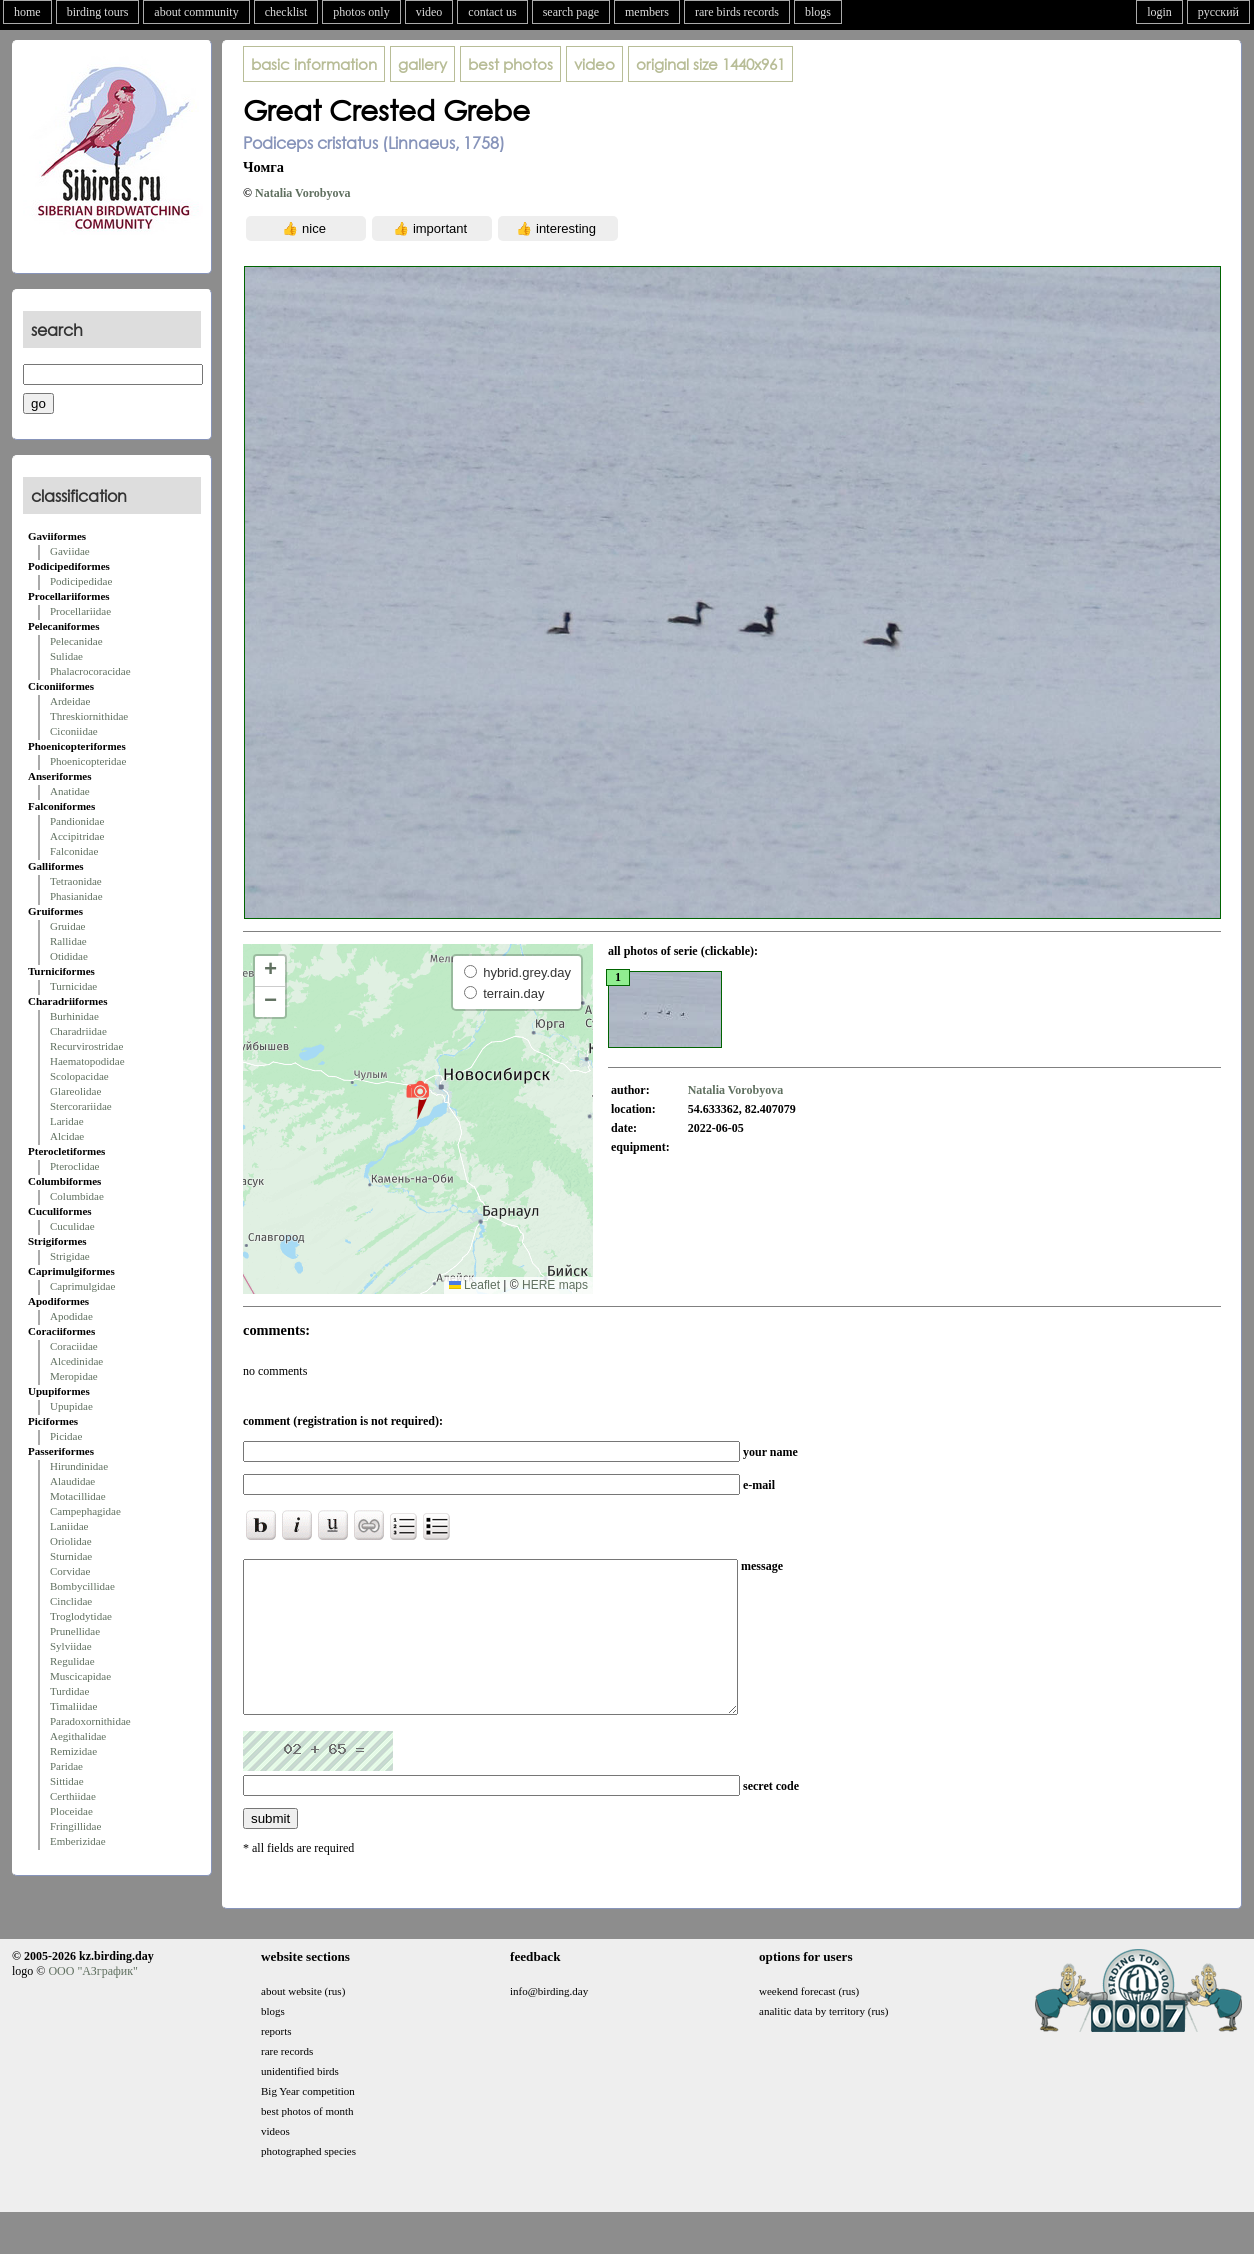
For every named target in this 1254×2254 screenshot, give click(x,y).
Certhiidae (73, 1796)
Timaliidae (73, 1706)
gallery (422, 64)
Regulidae (72, 1661)
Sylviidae (71, 1646)
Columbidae (77, 1196)
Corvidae (70, 1571)
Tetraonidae (76, 881)
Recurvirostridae (86, 1046)
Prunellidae (75, 1631)
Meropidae (74, 1376)
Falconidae (74, 851)
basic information (314, 64)
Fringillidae (75, 1826)
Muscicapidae (80, 1676)
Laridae (67, 1121)
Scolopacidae (79, 1076)
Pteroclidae (74, 1166)
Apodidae (71, 1316)
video (429, 12)
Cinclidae (71, 1601)
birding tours (98, 12)
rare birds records (737, 12)
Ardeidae (70, 701)
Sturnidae (71, 1556)
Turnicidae (73, 986)
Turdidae (69, 1691)
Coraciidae (74, 1346)
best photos (510, 64)
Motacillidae (78, 1496)
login (1159, 12)
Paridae (66, 1766)
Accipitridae (77, 836)
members (647, 12)
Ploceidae (71, 1811)
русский (1218, 12)
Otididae (69, 956)
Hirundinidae (79, 1466)
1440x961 (710, 64)
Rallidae (68, 941)
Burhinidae (74, 1016)
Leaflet (474, 1285)
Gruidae (67, 926)
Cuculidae (72, 1226)
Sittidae (67, 1781)
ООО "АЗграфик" (92, 2001)
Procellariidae (80, 611)
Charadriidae (78, 1031)
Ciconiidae (74, 731)
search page (571, 12)
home (27, 12)
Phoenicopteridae (88, 761)
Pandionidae (77, 821)
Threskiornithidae (89, 716)
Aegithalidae (78, 1736)
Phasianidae (76, 896)
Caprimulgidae (82, 1286)
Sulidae (66, 656)
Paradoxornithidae (90, 1721)
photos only (361, 12)
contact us (492, 12)
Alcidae (67, 1136)
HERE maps (555, 1285)
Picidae (66, 1436)
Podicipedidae (81, 581)
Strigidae (70, 1256)
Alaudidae (72, 1481)
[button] (417, 1099)
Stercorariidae (81, 1106)
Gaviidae (70, 551)
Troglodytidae (81, 1616)
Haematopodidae (87, 1061)
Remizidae (73, 1751)
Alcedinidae (76, 1361)
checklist (286, 12)
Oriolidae (71, 1541)
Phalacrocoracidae (90, 671)
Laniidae (69, 1526)
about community (196, 12)
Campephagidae (85, 1511)
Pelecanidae (76, 641)
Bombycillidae (82, 1586)
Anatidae (70, 791)
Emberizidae (78, 1841)
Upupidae (71, 1406)
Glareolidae (75, 1091)
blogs (818, 12)
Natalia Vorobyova (302, 193)
